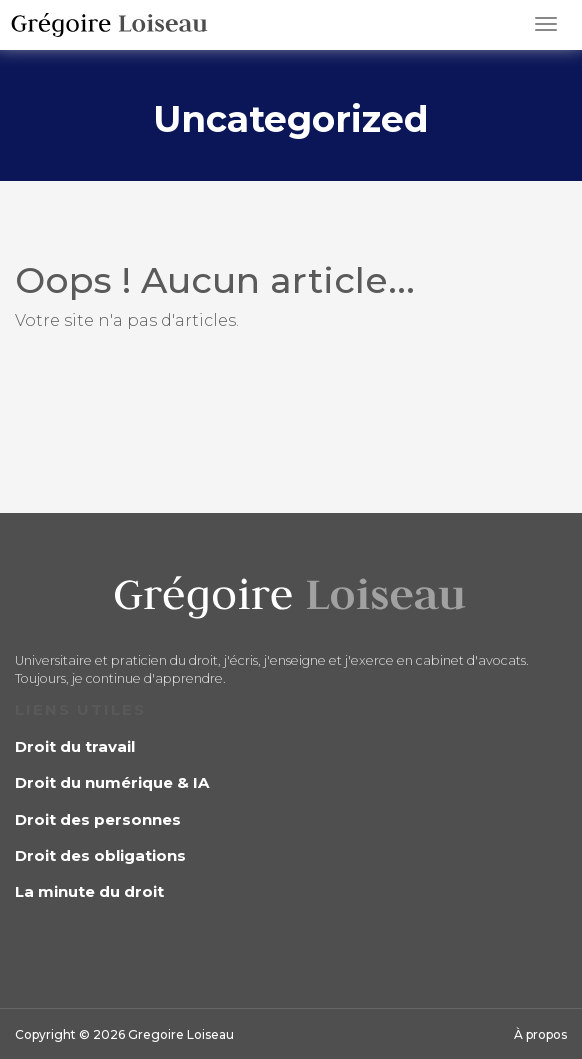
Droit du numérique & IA (112, 782)
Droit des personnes (98, 819)
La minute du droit (89, 891)
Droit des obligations (100, 855)
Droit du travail (75, 746)
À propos (540, 1034)
